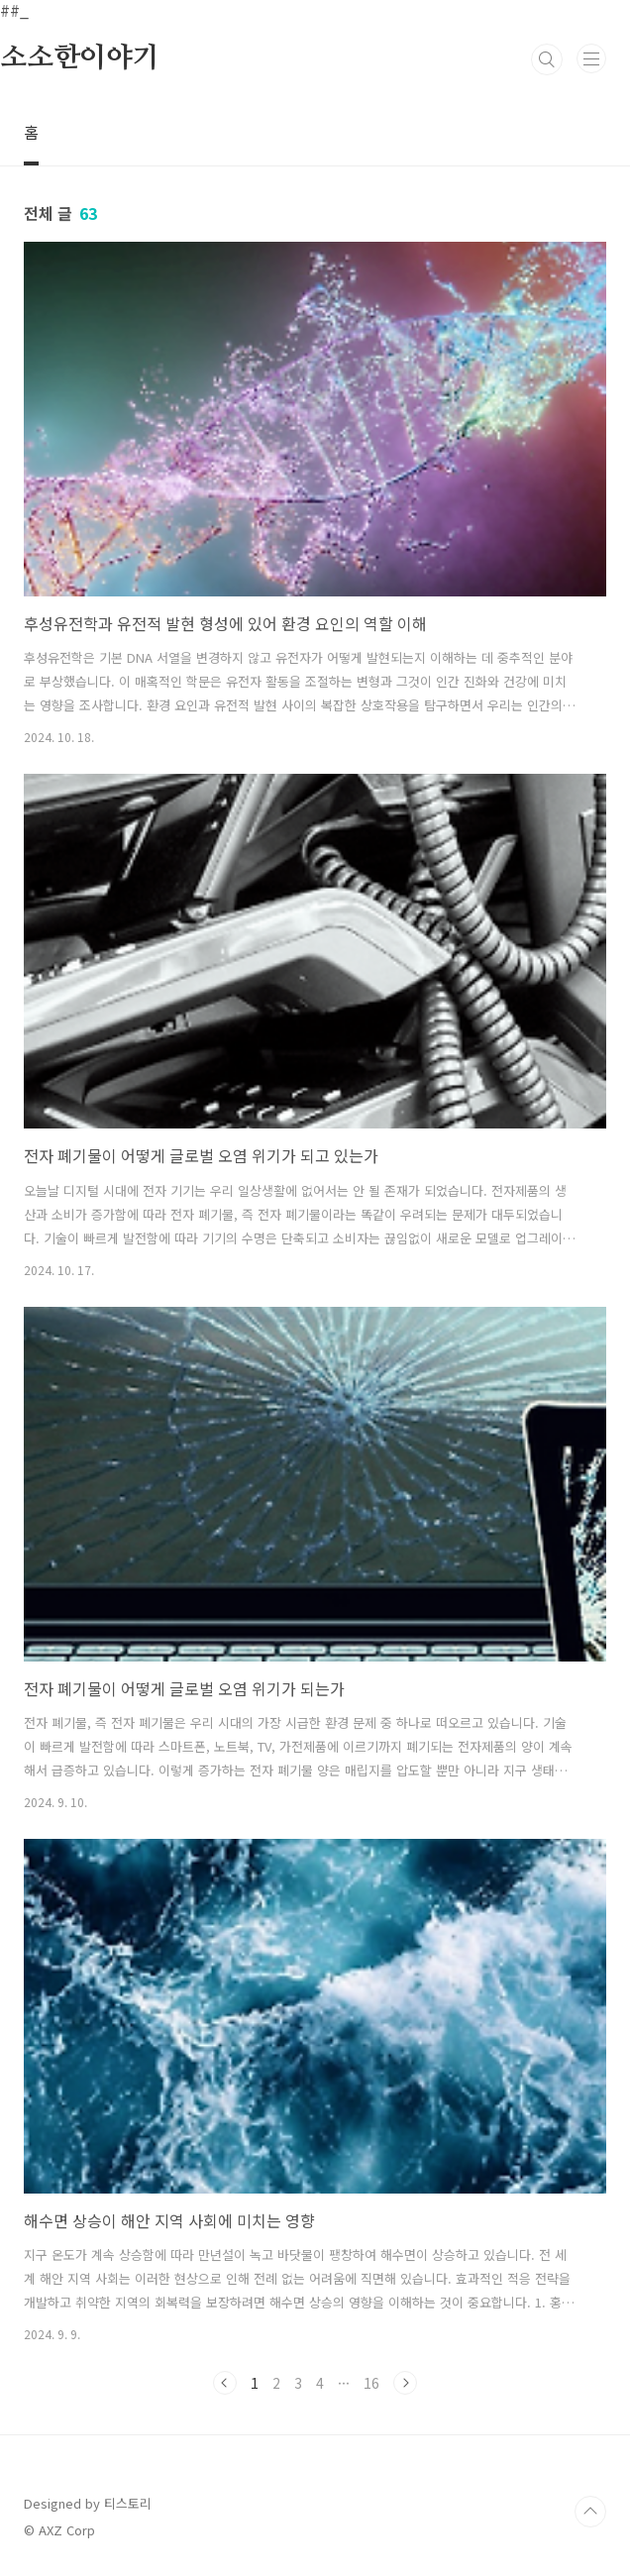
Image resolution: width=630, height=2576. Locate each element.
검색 (547, 59)
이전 (225, 2383)
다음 (405, 2383)
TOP (590, 2511)
